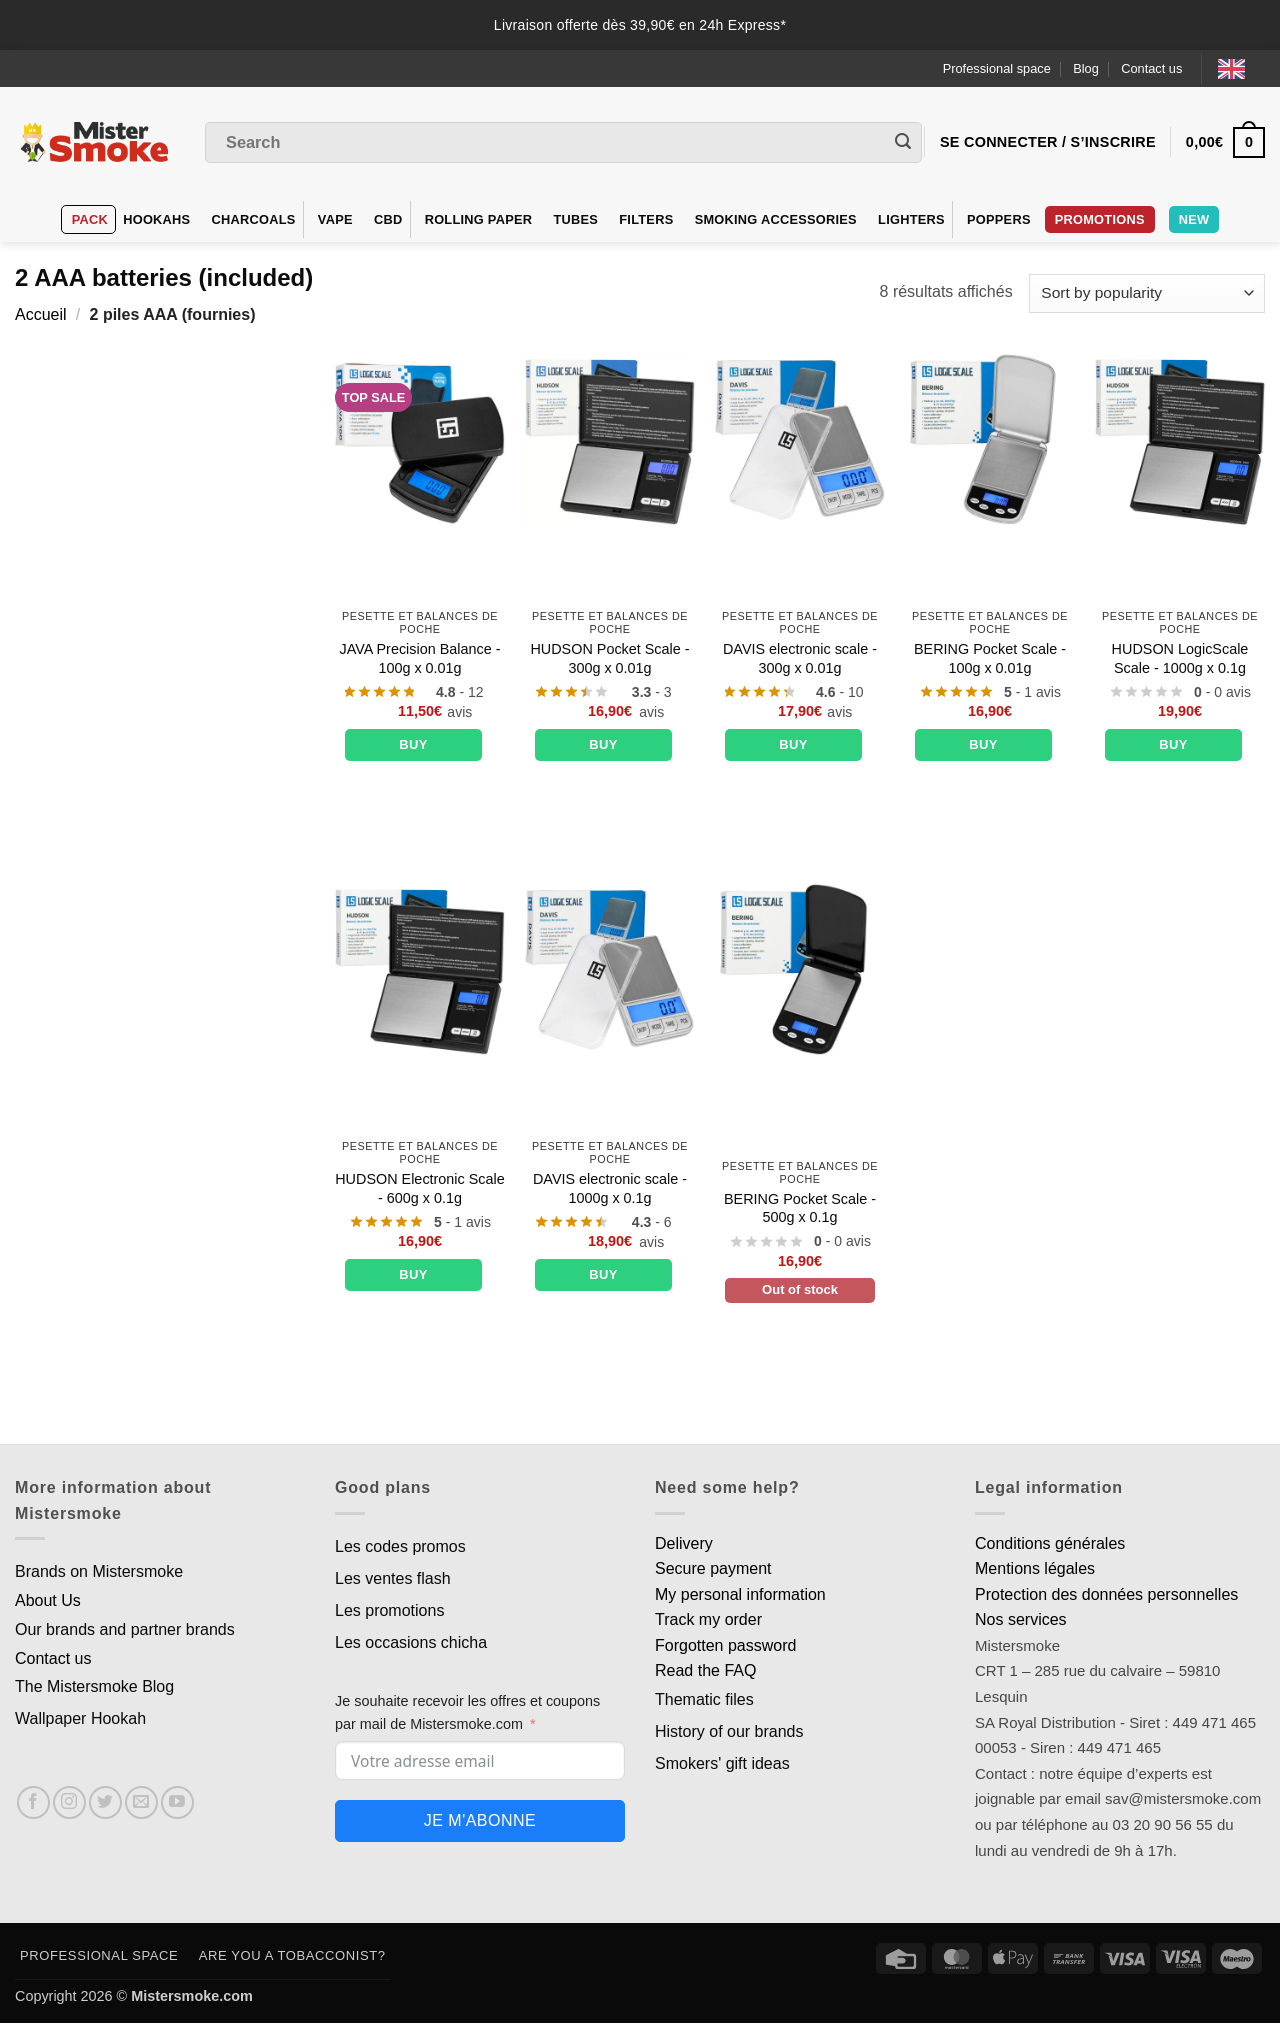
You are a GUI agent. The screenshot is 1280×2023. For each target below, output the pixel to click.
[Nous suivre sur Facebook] (33, 1802)
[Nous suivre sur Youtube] (177, 1802)
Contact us (1151, 68)
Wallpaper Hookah (80, 1718)
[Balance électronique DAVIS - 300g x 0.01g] (800, 439)
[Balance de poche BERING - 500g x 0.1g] (800, 969)
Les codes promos (400, 1546)
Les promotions (389, 1610)
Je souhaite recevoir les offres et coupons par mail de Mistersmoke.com (467, 1712)
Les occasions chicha (411, 1642)
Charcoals (254, 219)
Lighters (911, 219)
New (1194, 219)
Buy (413, 744)
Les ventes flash (393, 1578)
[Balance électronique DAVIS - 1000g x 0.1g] (610, 969)
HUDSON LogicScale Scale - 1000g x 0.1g (1180, 658)
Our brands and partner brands (125, 1629)
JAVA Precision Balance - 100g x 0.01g (419, 658)
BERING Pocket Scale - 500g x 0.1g (800, 1208)
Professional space (997, 68)
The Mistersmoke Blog (94, 1686)
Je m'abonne (480, 1820)
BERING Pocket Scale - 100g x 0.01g (990, 658)
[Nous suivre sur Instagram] (69, 1802)
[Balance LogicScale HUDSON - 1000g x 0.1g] (1180, 439)
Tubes (575, 219)
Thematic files (704, 1699)
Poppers (999, 219)
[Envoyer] (903, 143)
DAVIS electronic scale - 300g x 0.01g (800, 658)
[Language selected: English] (1241, 68)
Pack (90, 219)
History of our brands (729, 1731)
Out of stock (800, 1289)
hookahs (156, 219)
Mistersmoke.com (192, 1996)
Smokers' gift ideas (722, 1763)
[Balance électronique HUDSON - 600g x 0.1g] (420, 969)
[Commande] (1147, 293)
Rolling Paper (479, 219)
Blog (1086, 68)
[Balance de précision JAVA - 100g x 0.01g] (420, 439)
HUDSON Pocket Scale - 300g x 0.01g (609, 658)
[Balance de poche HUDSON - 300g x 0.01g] (610, 439)
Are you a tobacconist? (292, 1955)
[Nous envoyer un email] (141, 1802)
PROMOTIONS (1100, 219)
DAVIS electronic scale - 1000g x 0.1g (610, 1188)
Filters (646, 219)
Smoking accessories (776, 219)
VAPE (335, 219)
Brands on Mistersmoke (99, 1571)
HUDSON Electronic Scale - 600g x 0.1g (420, 1188)
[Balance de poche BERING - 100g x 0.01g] (990, 439)
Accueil (41, 314)
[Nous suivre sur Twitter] (105, 1802)
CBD (388, 219)
